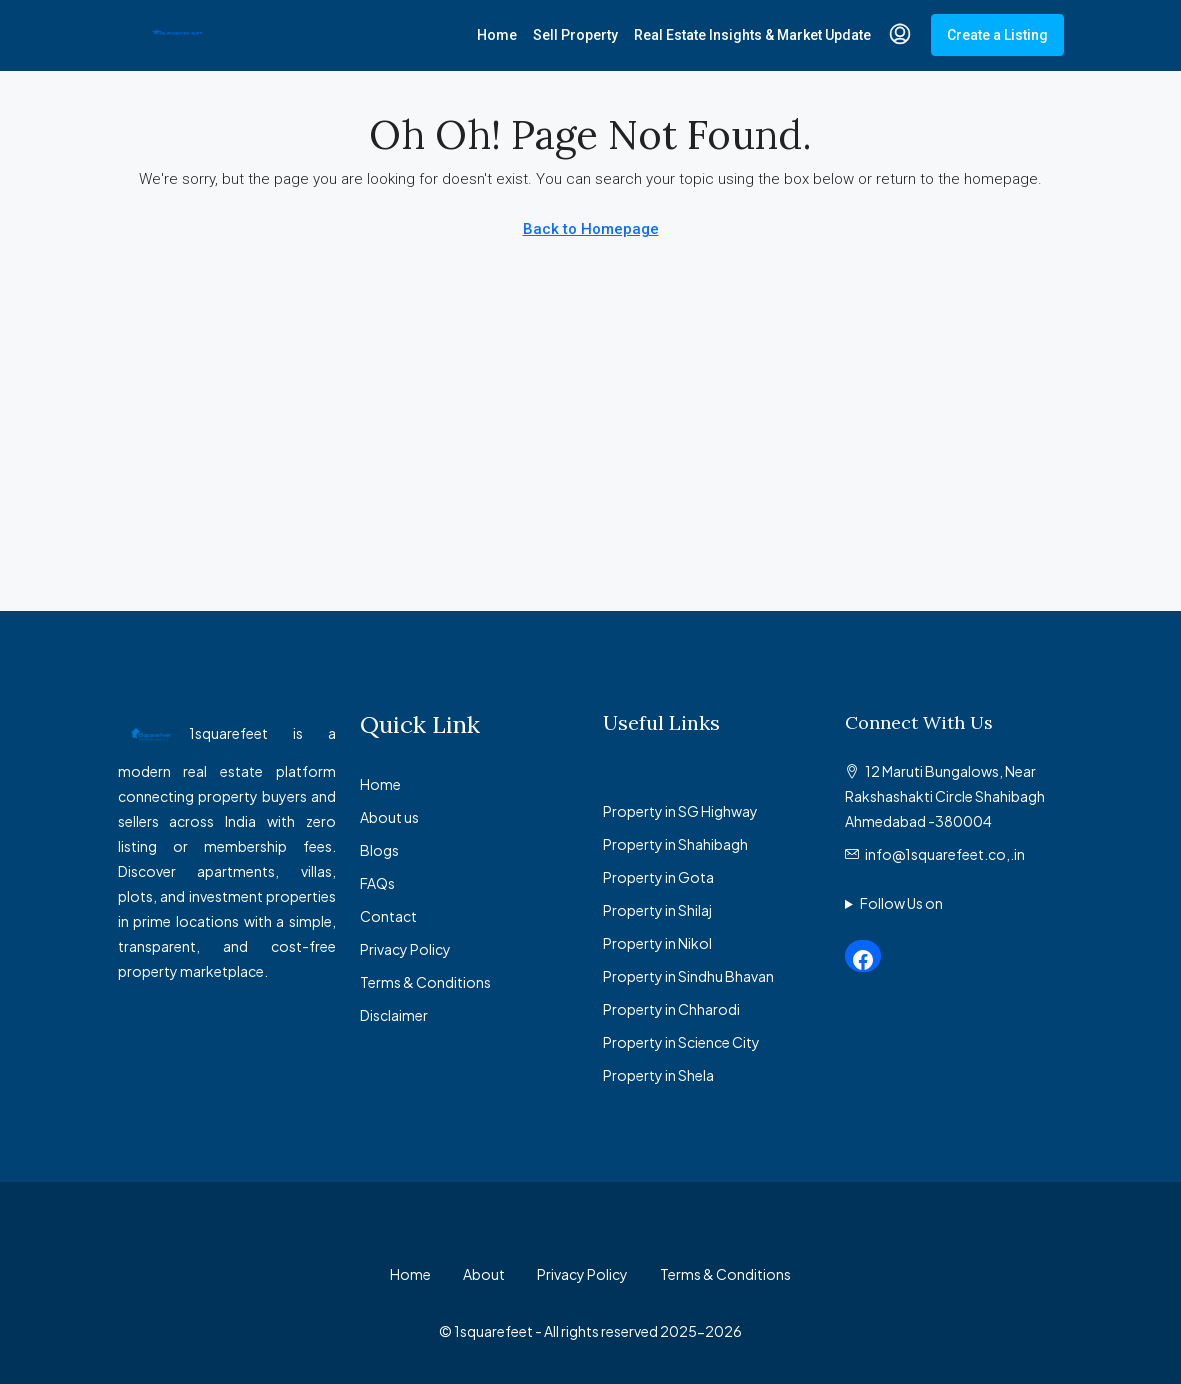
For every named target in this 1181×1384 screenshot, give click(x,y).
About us (389, 817)
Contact (388, 916)
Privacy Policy (405, 949)
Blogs (379, 850)
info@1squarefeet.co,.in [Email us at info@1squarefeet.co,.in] (945, 854)
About (484, 1274)
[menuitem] (900, 35)
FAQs (377, 883)
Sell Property (575, 35)
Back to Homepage (591, 229)
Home (497, 35)
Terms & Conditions (425, 982)
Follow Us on (901, 903)
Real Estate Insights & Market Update (752, 35)
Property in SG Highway (680, 811)
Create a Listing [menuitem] (997, 35)
